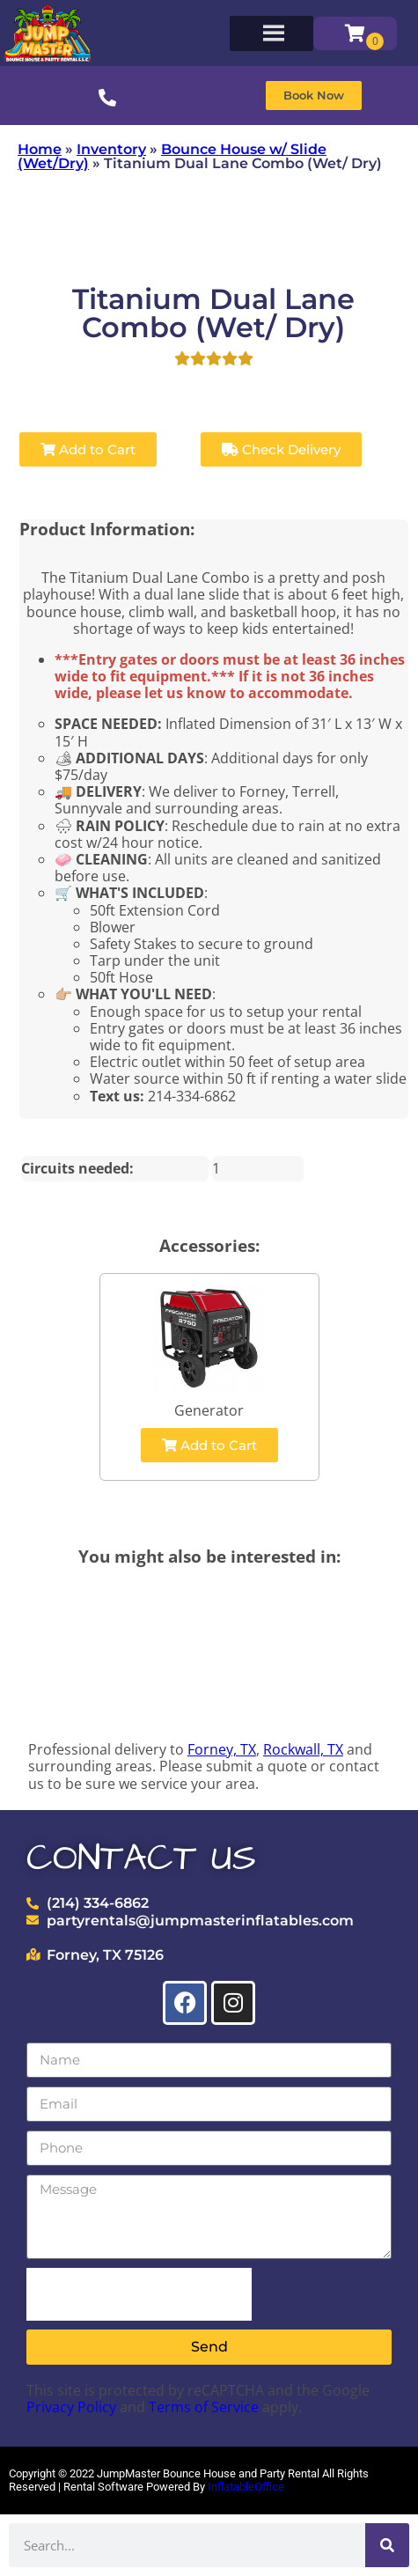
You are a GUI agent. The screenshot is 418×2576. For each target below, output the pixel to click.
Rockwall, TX (303, 1749)
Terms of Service (204, 2407)
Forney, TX (221, 1749)
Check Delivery (281, 449)
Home (40, 149)
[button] (314, 95)
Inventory (111, 149)
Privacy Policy (71, 2407)
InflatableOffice (246, 2486)
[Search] (387, 2545)
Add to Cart (88, 449)
